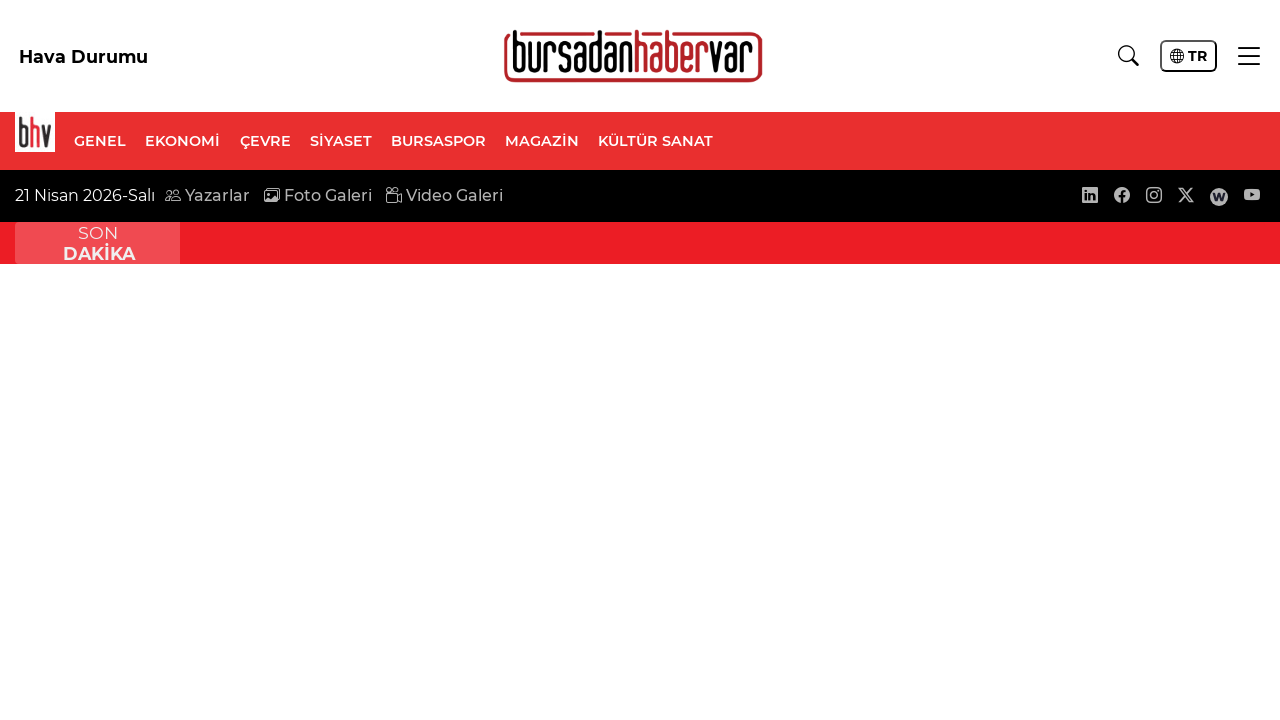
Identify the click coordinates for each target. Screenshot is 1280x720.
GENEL (100, 141)
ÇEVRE (265, 141)
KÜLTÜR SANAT (655, 141)
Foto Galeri (318, 195)
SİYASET (341, 141)
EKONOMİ (182, 141)
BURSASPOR (438, 141)
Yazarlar (207, 195)
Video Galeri (444, 195)
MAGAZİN (542, 141)
